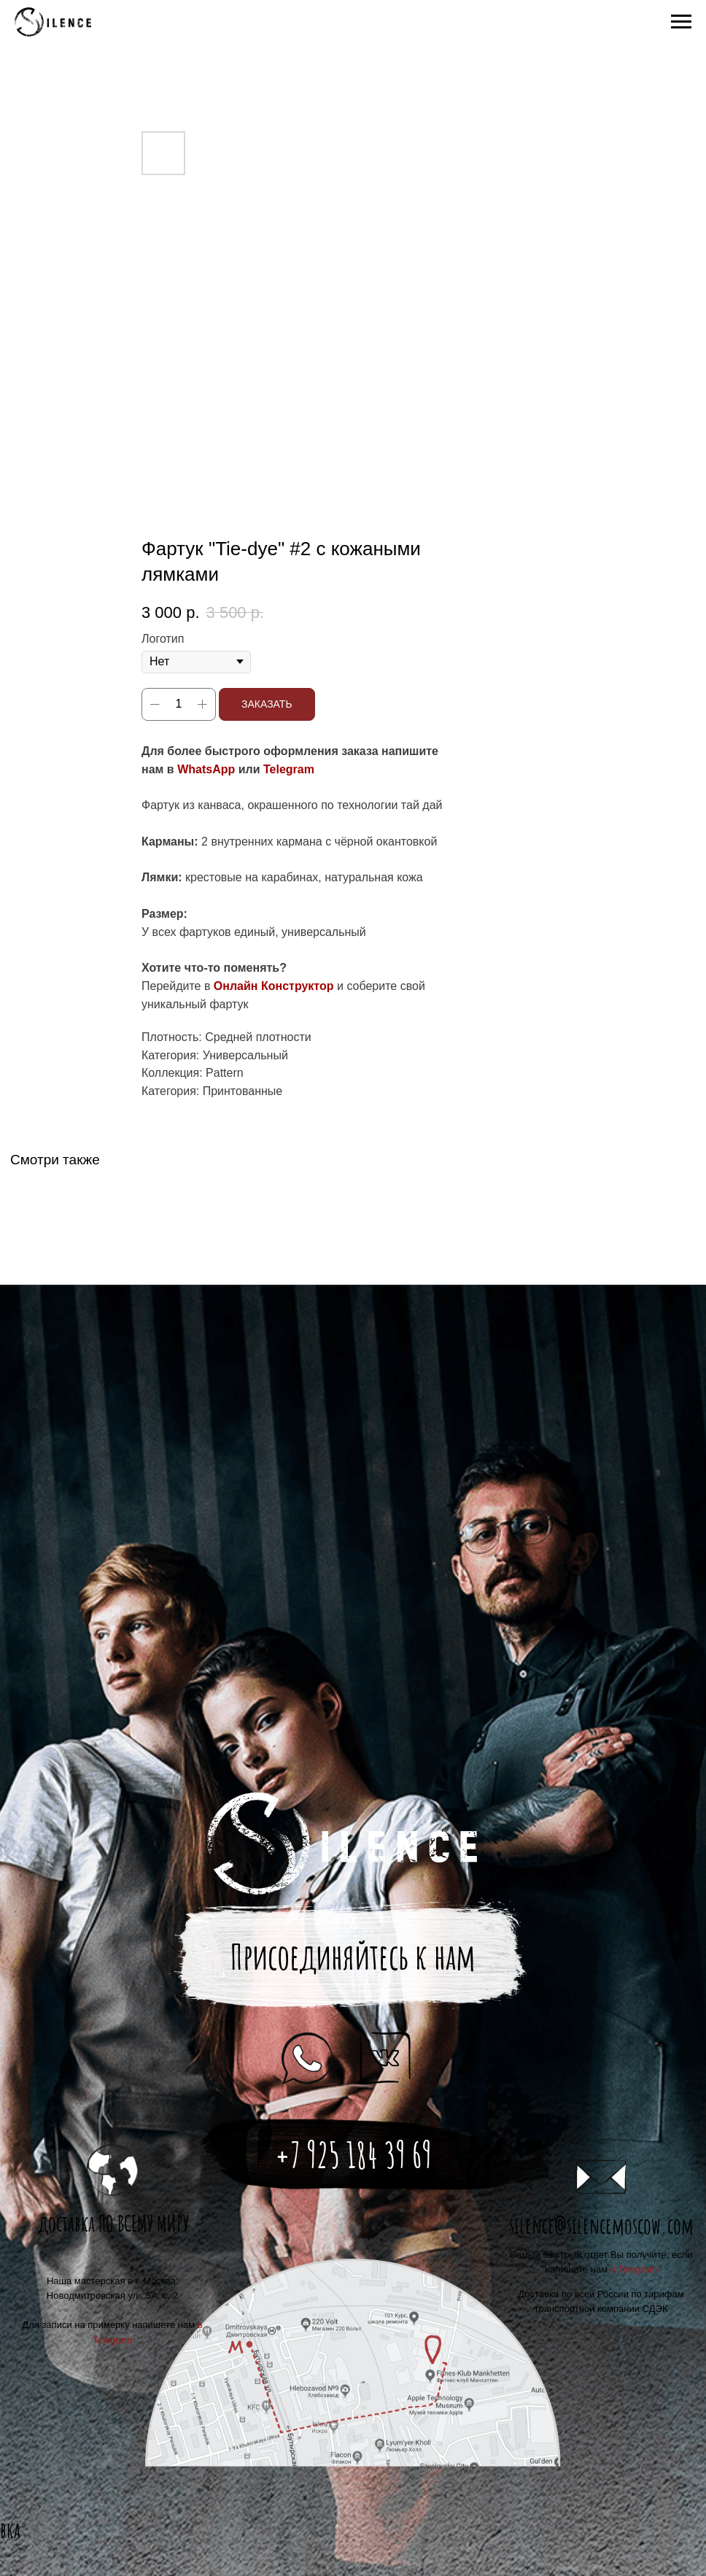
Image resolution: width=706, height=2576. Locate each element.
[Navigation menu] (681, 22)
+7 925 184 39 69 (353, 2154)
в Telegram (633, 2269)
